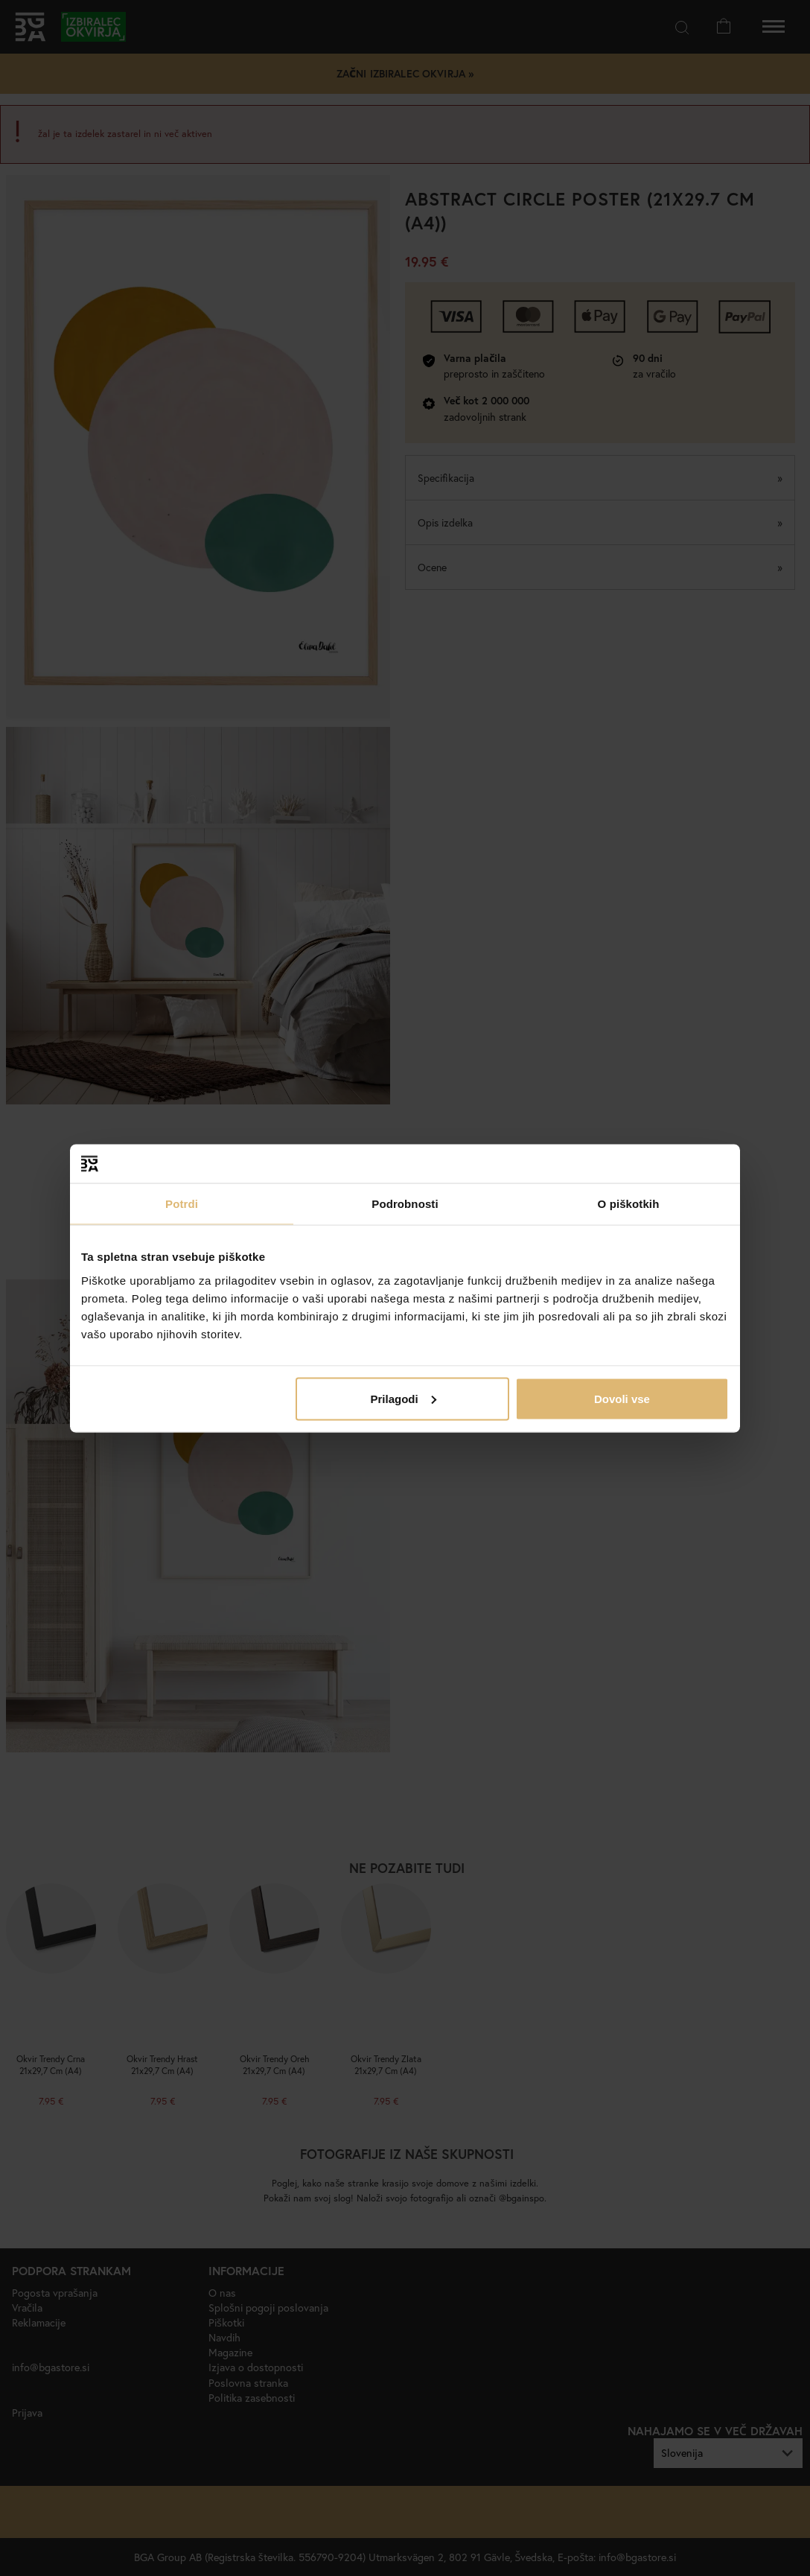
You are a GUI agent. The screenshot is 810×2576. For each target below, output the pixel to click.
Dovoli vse (622, 1398)
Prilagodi (403, 1398)
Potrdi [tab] (181, 1204)
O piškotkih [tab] (629, 1204)
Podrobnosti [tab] (404, 1204)
